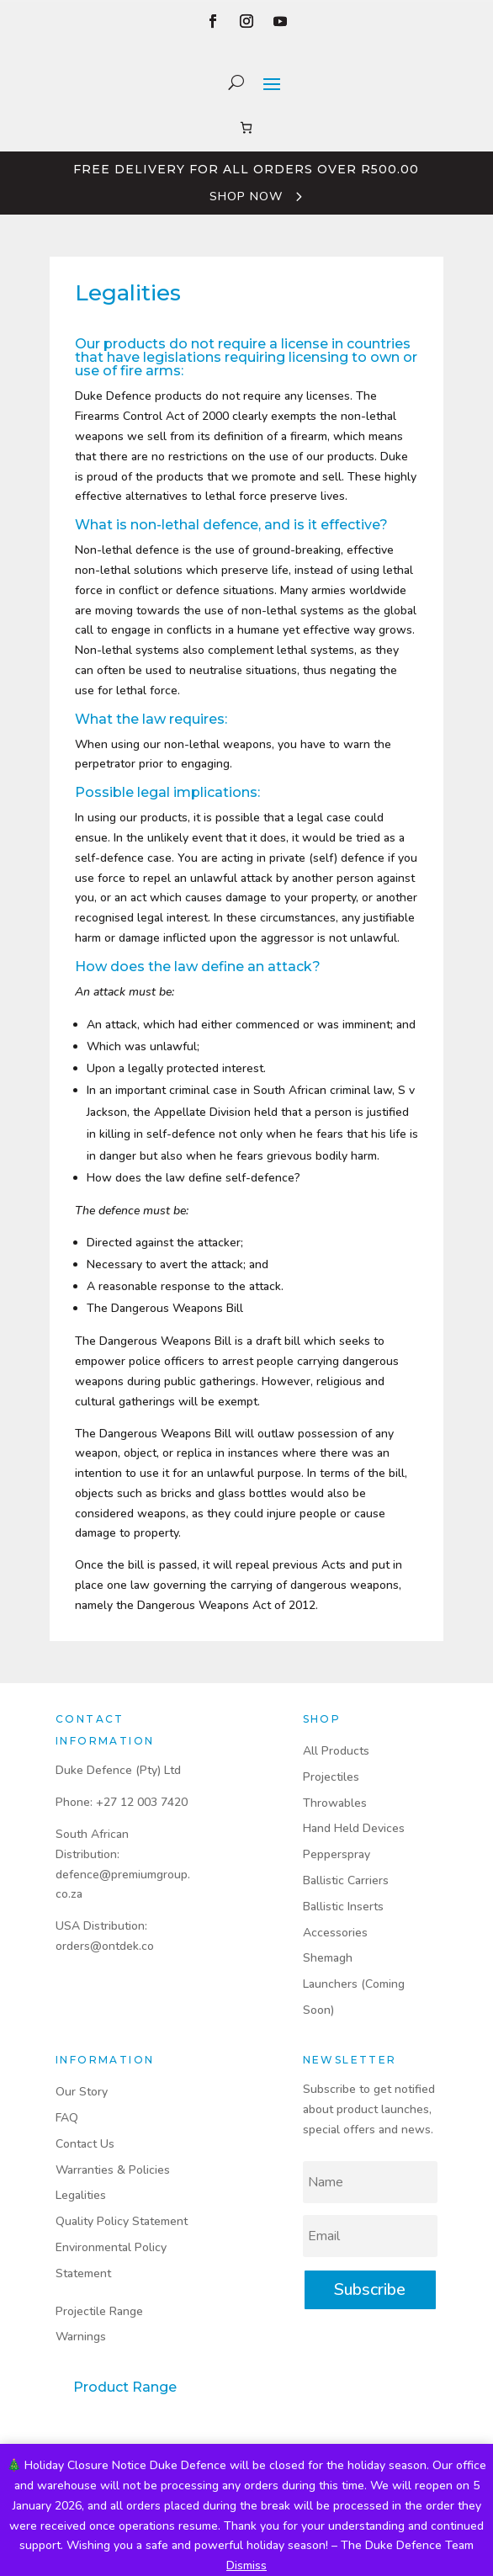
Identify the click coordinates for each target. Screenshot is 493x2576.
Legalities (81, 2195)
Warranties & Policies (113, 2170)
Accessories (335, 1933)
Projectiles (331, 1777)
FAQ (67, 2118)
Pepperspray (336, 1854)
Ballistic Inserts (343, 1907)
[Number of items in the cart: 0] (246, 127)
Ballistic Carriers (346, 1880)
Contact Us (85, 2144)
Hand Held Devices (354, 1828)
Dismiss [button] (246, 2565)
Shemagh (328, 1958)
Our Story (82, 2092)
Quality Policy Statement (122, 2221)
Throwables (335, 1803)
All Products (336, 1751)
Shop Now (246, 196)
